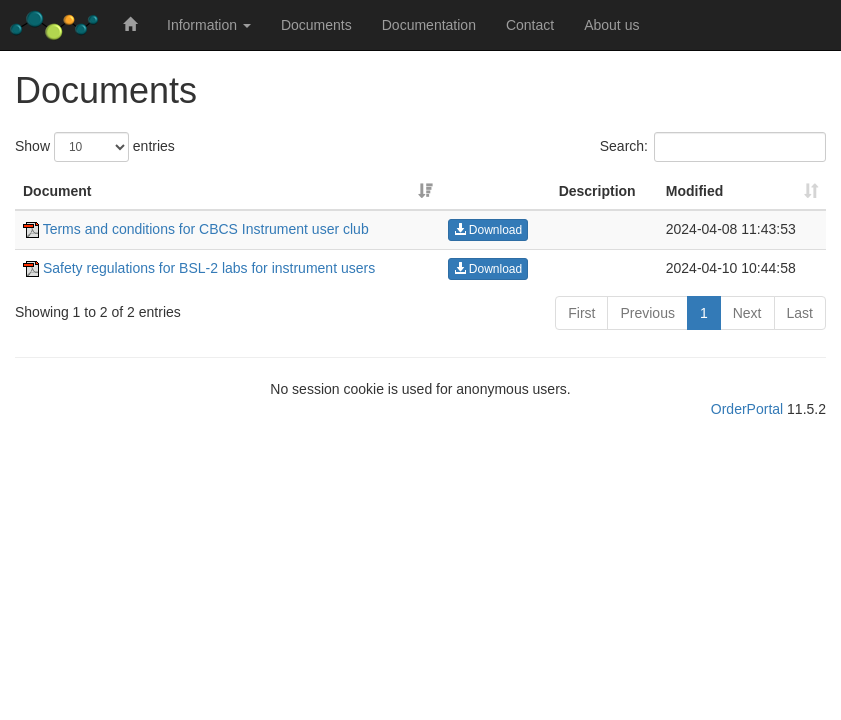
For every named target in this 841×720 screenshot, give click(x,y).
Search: (713, 147)
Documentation (429, 25)
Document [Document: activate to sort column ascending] (57, 191)
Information (209, 25)
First (581, 313)
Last (800, 313)
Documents (316, 25)
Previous (647, 313)
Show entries (95, 147)
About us (611, 25)
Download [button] (488, 230)
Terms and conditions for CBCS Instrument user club (196, 229)
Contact (530, 25)
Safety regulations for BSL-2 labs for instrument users (199, 268)
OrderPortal (747, 409)
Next (747, 313)
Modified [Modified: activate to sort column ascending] (695, 191)
